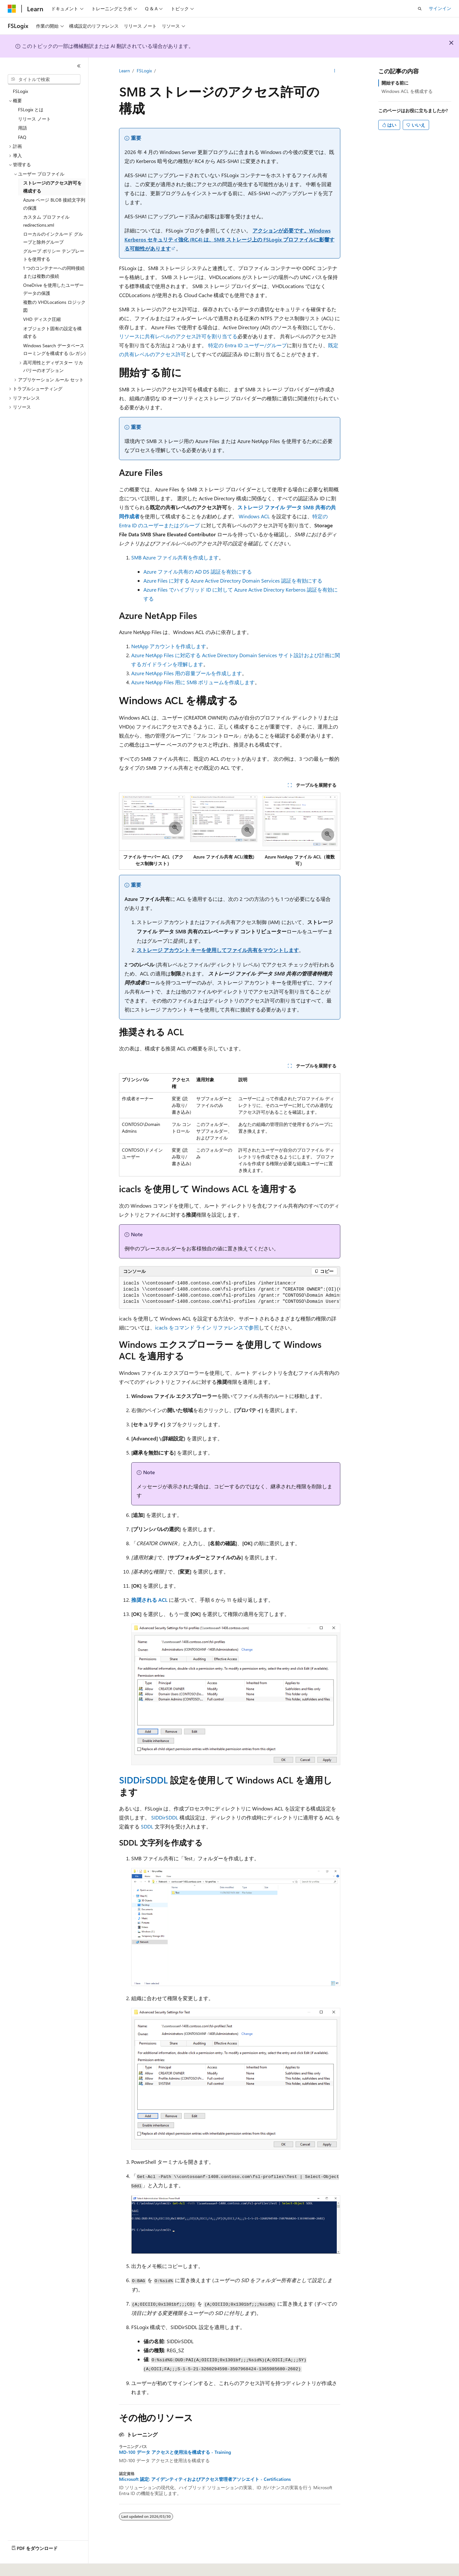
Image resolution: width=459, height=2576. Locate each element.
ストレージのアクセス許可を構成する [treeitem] (52, 187)
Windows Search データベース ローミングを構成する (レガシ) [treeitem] (54, 349)
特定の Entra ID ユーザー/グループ (247, 345)
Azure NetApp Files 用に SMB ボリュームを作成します (193, 682)
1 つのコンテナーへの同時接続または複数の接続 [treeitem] (54, 272)
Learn (124, 71)
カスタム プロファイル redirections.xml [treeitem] (46, 221)
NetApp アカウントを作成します (168, 646)
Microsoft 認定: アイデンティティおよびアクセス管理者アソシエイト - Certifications (205, 2479)
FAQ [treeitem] (22, 137)
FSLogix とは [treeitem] (30, 109)
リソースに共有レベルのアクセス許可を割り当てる (178, 336)
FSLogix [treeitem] (20, 91)
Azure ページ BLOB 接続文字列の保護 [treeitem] (54, 204)
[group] (229, 1292)
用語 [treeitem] (22, 128)
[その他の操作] (334, 71)
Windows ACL (254, 516)
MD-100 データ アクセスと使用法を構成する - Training (175, 2452)
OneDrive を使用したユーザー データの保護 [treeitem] (53, 289)
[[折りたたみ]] (79, 66)
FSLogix (144, 71)
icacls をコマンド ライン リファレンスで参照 (207, 1327)
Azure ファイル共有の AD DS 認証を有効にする (197, 571)
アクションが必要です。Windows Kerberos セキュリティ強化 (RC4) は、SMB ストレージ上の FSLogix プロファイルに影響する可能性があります (229, 239)
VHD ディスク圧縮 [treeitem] (42, 319)
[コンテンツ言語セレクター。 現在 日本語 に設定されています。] (21, 2567)
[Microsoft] (12, 9)
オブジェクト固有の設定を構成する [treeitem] (52, 332)
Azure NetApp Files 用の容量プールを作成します (186, 673)
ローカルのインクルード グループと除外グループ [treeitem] (53, 238)
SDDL (147, 1826)
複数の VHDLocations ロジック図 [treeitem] (54, 306)
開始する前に (395, 83)
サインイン (440, 8)
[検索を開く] (419, 8)
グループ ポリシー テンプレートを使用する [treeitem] (53, 255)
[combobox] (44, 79)
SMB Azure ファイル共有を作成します (175, 557)
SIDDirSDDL (143, 1780)
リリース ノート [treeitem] (34, 119)
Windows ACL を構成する (407, 91)
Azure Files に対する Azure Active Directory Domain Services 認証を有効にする (232, 580)
